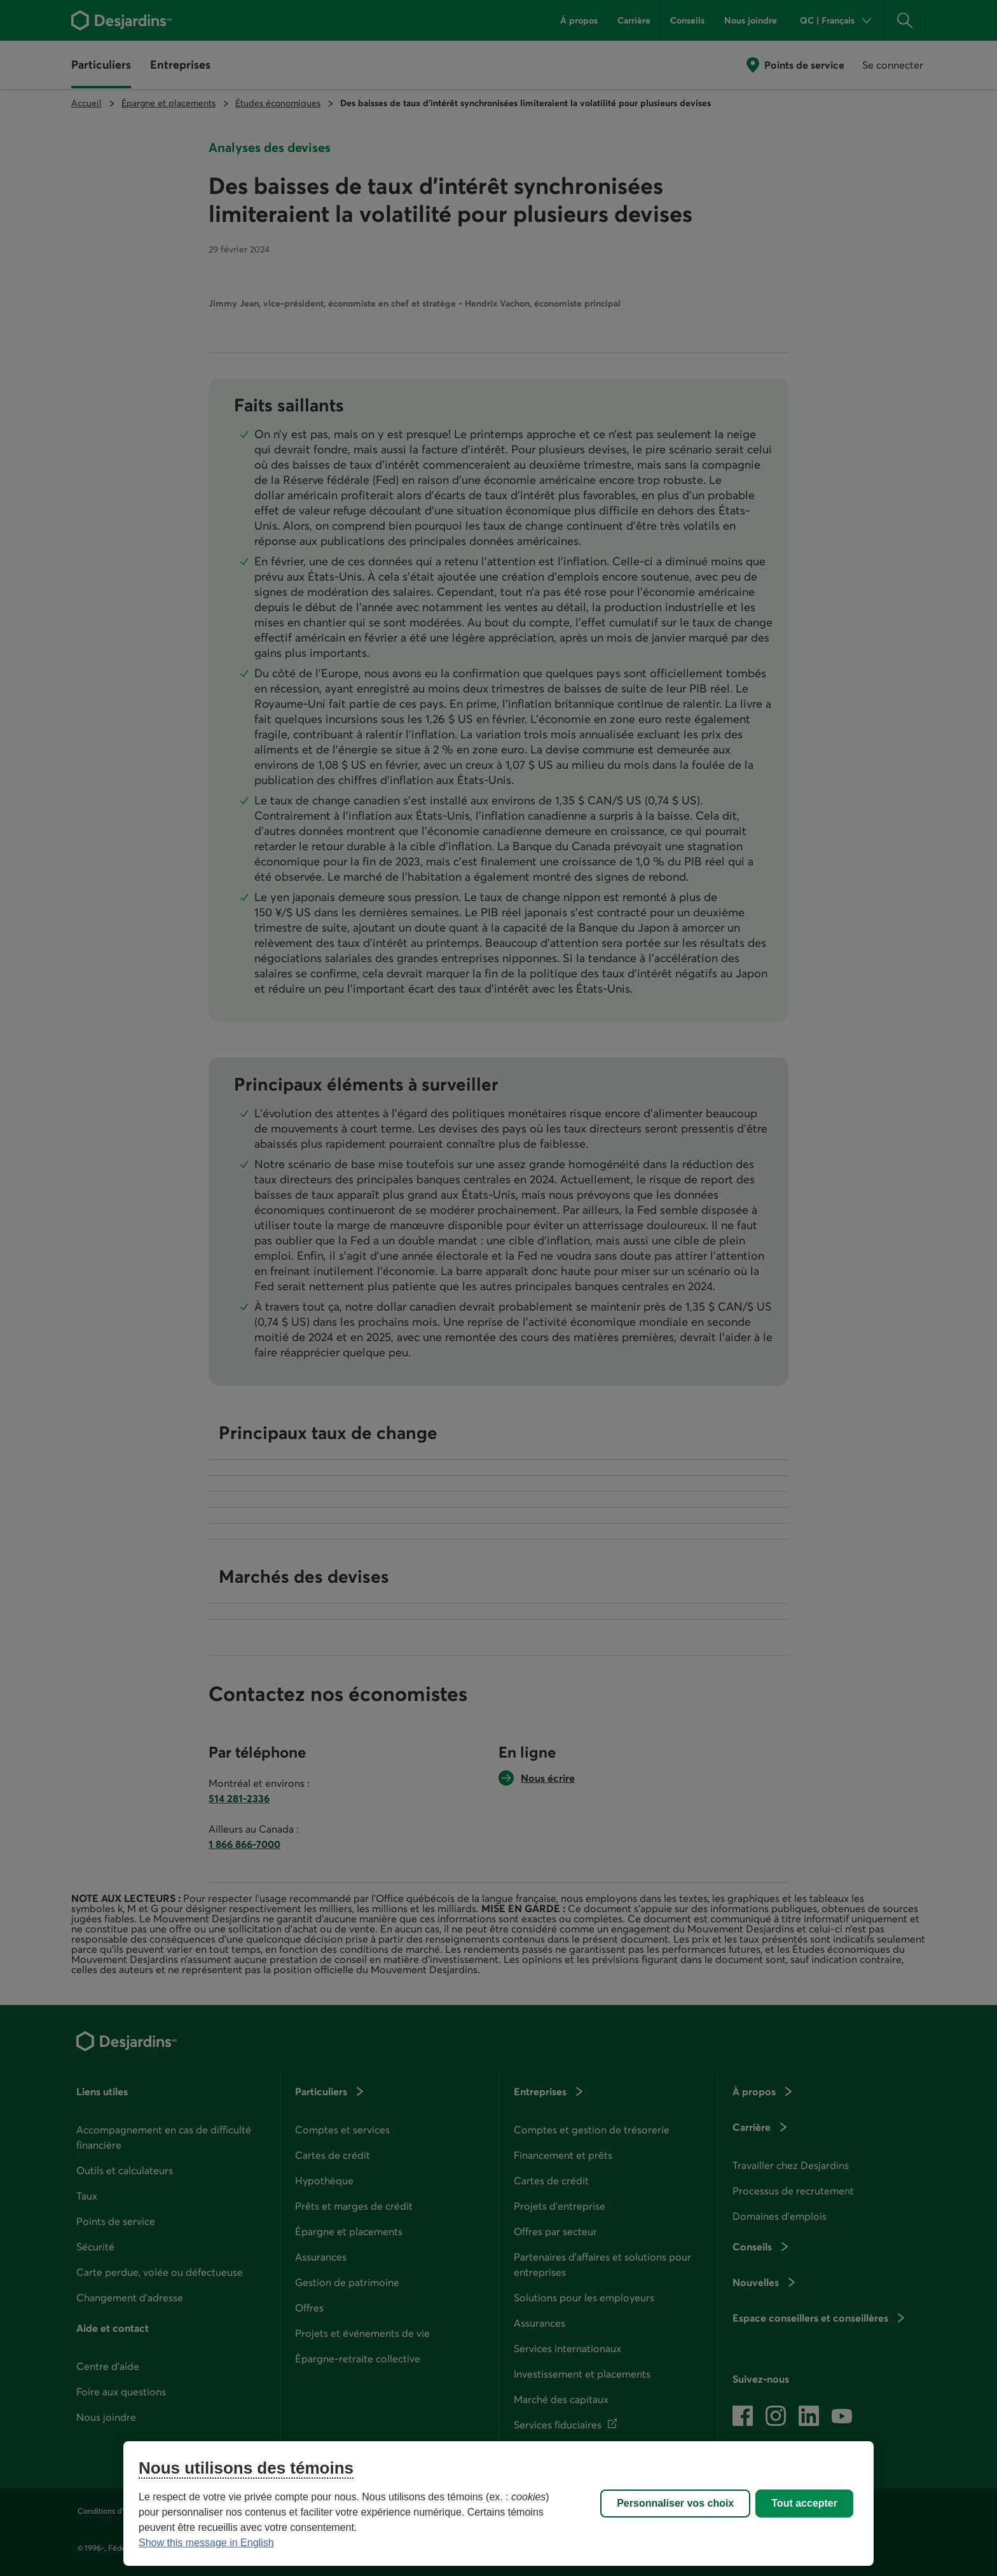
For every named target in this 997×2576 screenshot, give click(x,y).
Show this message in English (206, 2542)
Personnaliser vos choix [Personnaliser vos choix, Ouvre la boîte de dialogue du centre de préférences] (675, 2503)
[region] (498, 2503)
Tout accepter (804, 2503)
